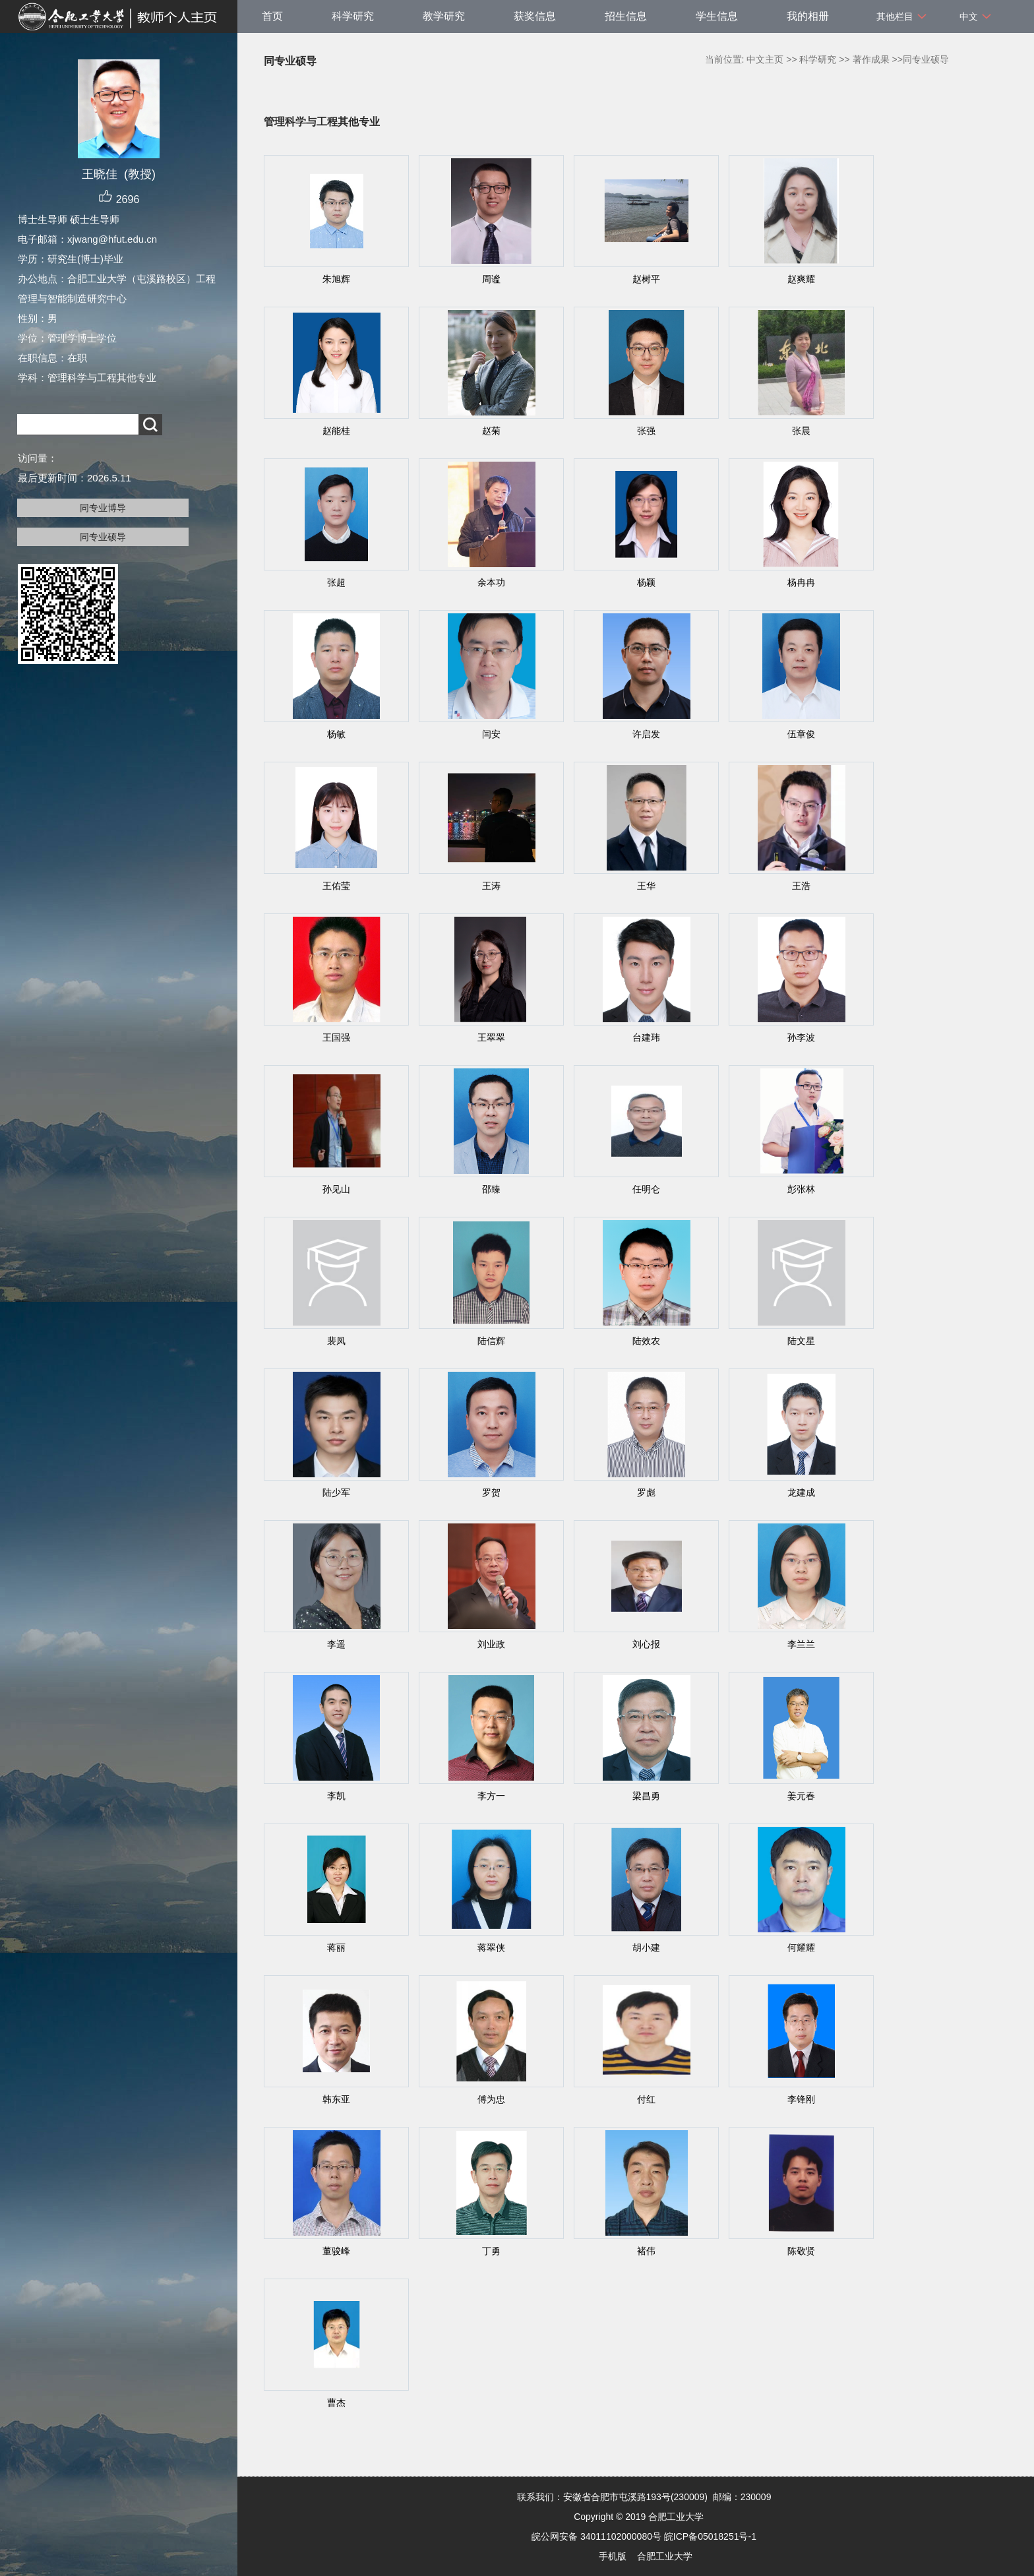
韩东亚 (336, 2099)
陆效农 (646, 1340)
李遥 (336, 1644)
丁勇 (491, 2251)
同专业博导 (103, 508)
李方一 (491, 1796)
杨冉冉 (801, 582)
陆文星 (801, 1340)
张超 (336, 582)
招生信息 (626, 16)
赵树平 (646, 279)
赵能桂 (336, 430)
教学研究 (444, 16)
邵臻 (491, 1189)
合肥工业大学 (664, 2556)
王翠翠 (491, 1037)
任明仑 (646, 1189)
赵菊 (491, 430)
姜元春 (801, 1796)
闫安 (491, 734)
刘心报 (646, 1644)
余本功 (491, 582)
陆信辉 (491, 1340)
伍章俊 (801, 734)
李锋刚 (801, 2099)
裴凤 (336, 1340)
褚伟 (646, 2251)
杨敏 (336, 734)
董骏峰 (336, 2251)
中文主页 (764, 59)
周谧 (491, 279)
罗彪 (646, 1492)
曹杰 (336, 2402)
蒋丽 (336, 1947)
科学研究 (353, 16)
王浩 (801, 885)
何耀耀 (801, 1947)
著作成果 (871, 59)
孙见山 (336, 1189)
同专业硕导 (103, 537)
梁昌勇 (646, 1796)
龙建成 (801, 1492)
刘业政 (491, 1644)
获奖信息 (535, 16)
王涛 (491, 885)
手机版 (612, 2556)
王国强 (336, 1037)
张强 (646, 430)
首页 (272, 16)
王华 (646, 885)
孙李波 (801, 1037)
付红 (646, 2099)
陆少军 (336, 1492)
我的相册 (808, 16)
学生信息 (717, 16)
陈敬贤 (801, 2251)
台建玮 (646, 1037)
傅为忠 (491, 2099)
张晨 (801, 430)
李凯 (336, 1796)
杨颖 (646, 582)
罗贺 (491, 1492)
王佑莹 (336, 885)
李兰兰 (801, 1644)
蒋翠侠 (491, 1947)
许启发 (646, 734)
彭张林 (801, 1189)
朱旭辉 (336, 279)
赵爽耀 (801, 279)
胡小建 (646, 1947)
